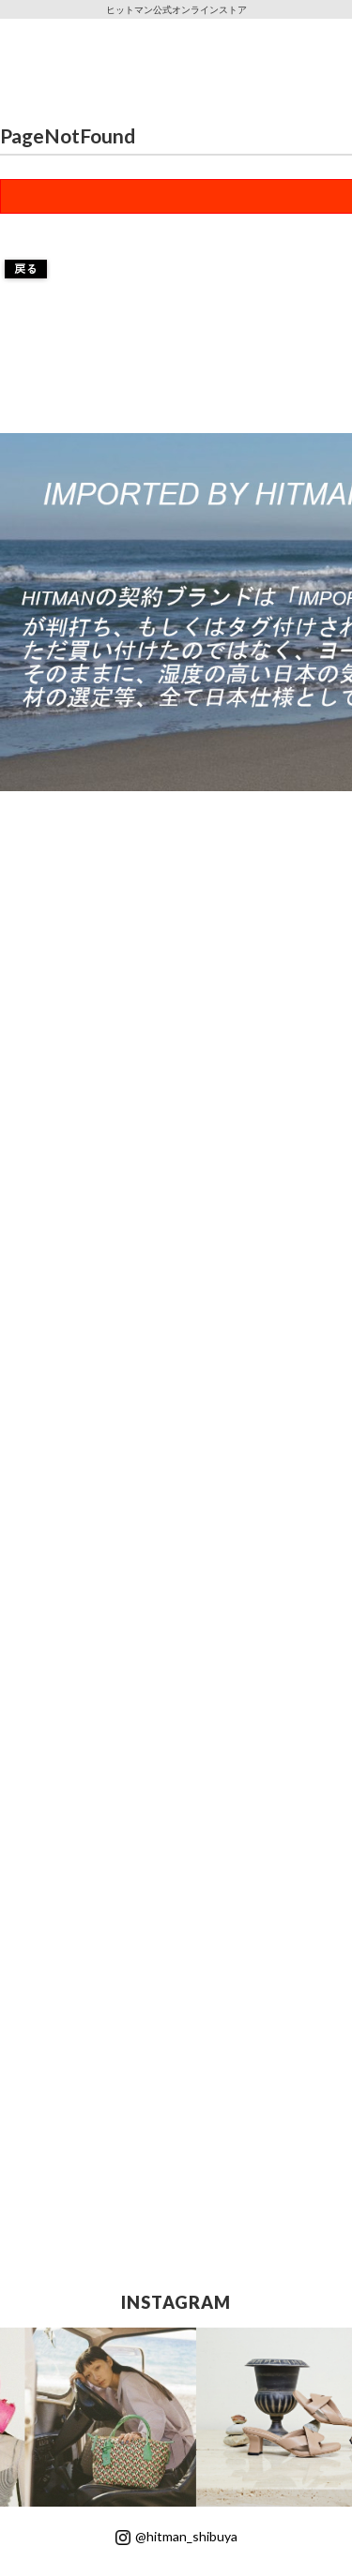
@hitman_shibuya (176, 2536)
